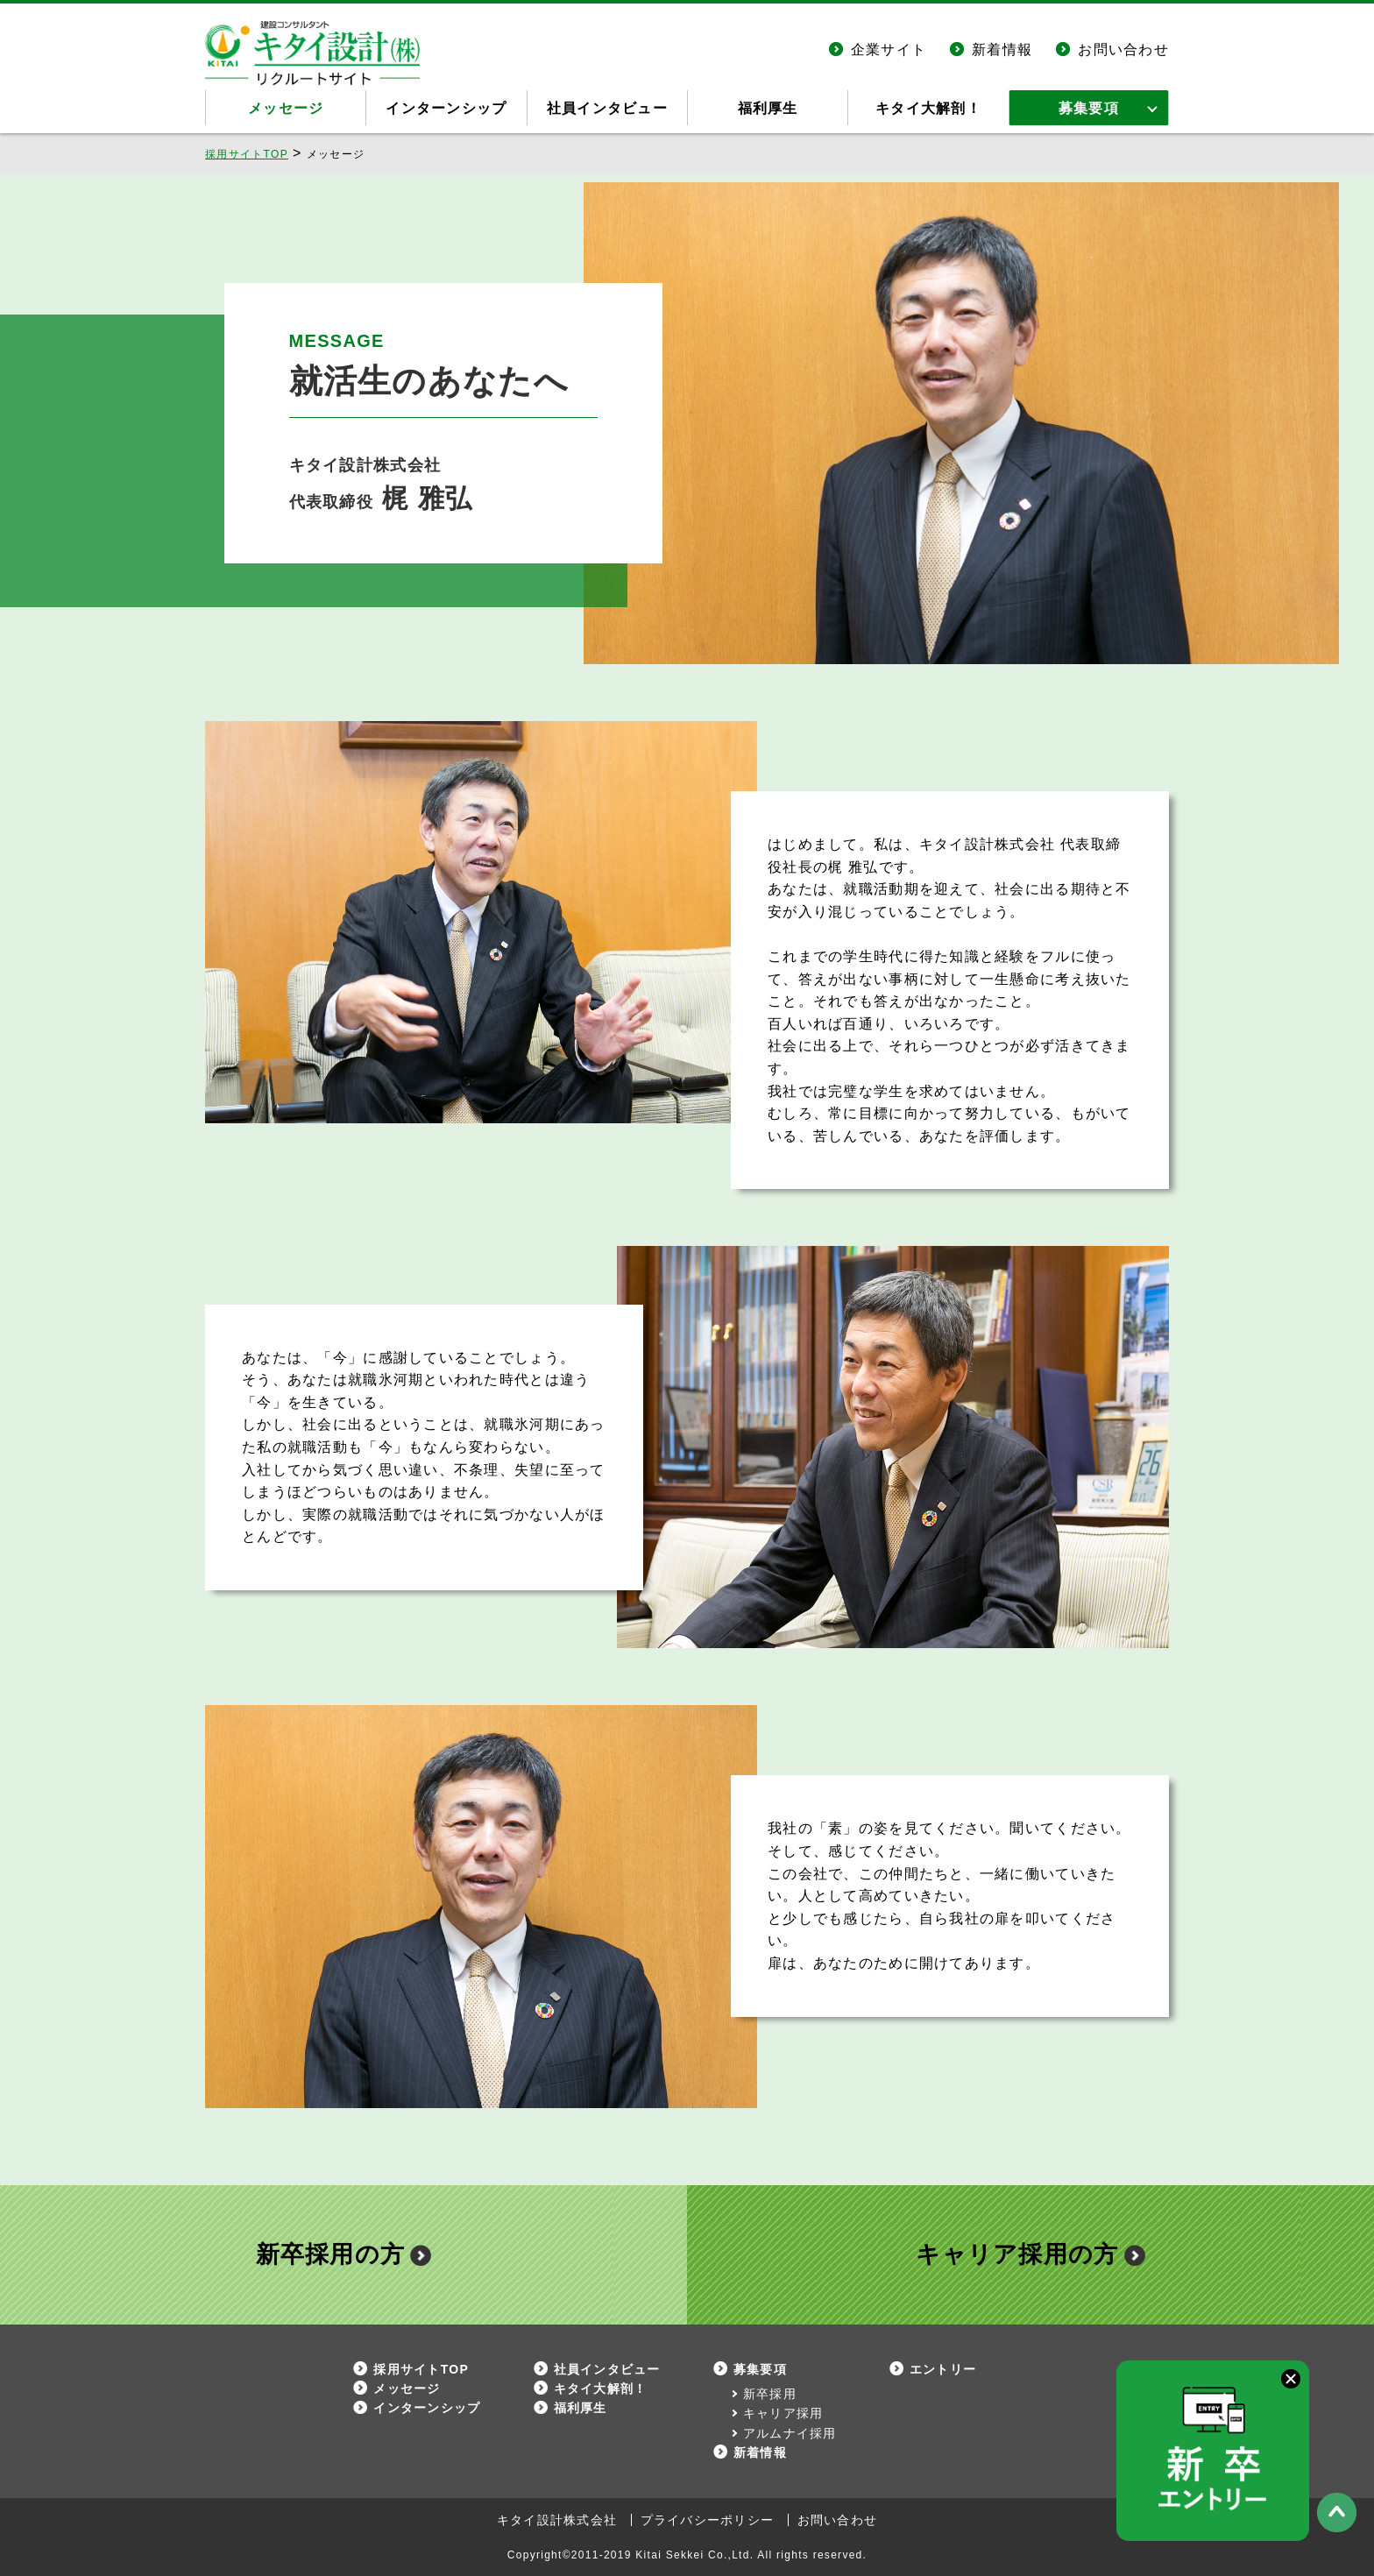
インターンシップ (446, 108)
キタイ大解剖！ (928, 108)
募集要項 (1089, 108)
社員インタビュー (607, 108)
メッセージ (285, 108)
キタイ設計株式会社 (557, 2520)
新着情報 (1002, 49)
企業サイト (888, 49)
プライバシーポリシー (708, 2520)
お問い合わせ (1123, 49)
